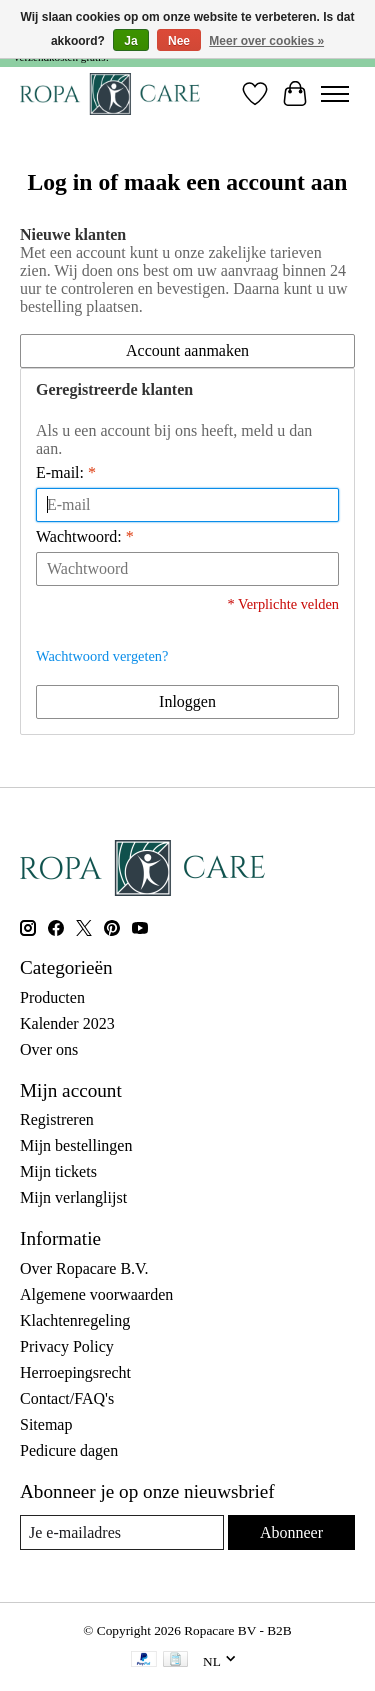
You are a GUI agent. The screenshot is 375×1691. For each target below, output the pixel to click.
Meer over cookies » (266, 41)
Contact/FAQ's (67, 1398)
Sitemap (46, 1424)
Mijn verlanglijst (73, 1197)
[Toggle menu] (335, 94)
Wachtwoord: (85, 536)
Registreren (57, 1119)
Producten (52, 997)
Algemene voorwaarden (96, 1294)
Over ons (49, 1049)
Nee (179, 41)
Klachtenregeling (75, 1320)
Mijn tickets (58, 1171)
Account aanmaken (187, 350)
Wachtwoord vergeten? (102, 656)
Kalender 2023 (67, 1023)
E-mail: (66, 472)
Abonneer (291, 1532)
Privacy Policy (67, 1346)
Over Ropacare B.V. (84, 1268)
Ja (130, 41)
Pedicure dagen (69, 1450)
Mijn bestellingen (76, 1145)
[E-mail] (122, 1532)
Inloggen (187, 701)
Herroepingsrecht (75, 1372)
